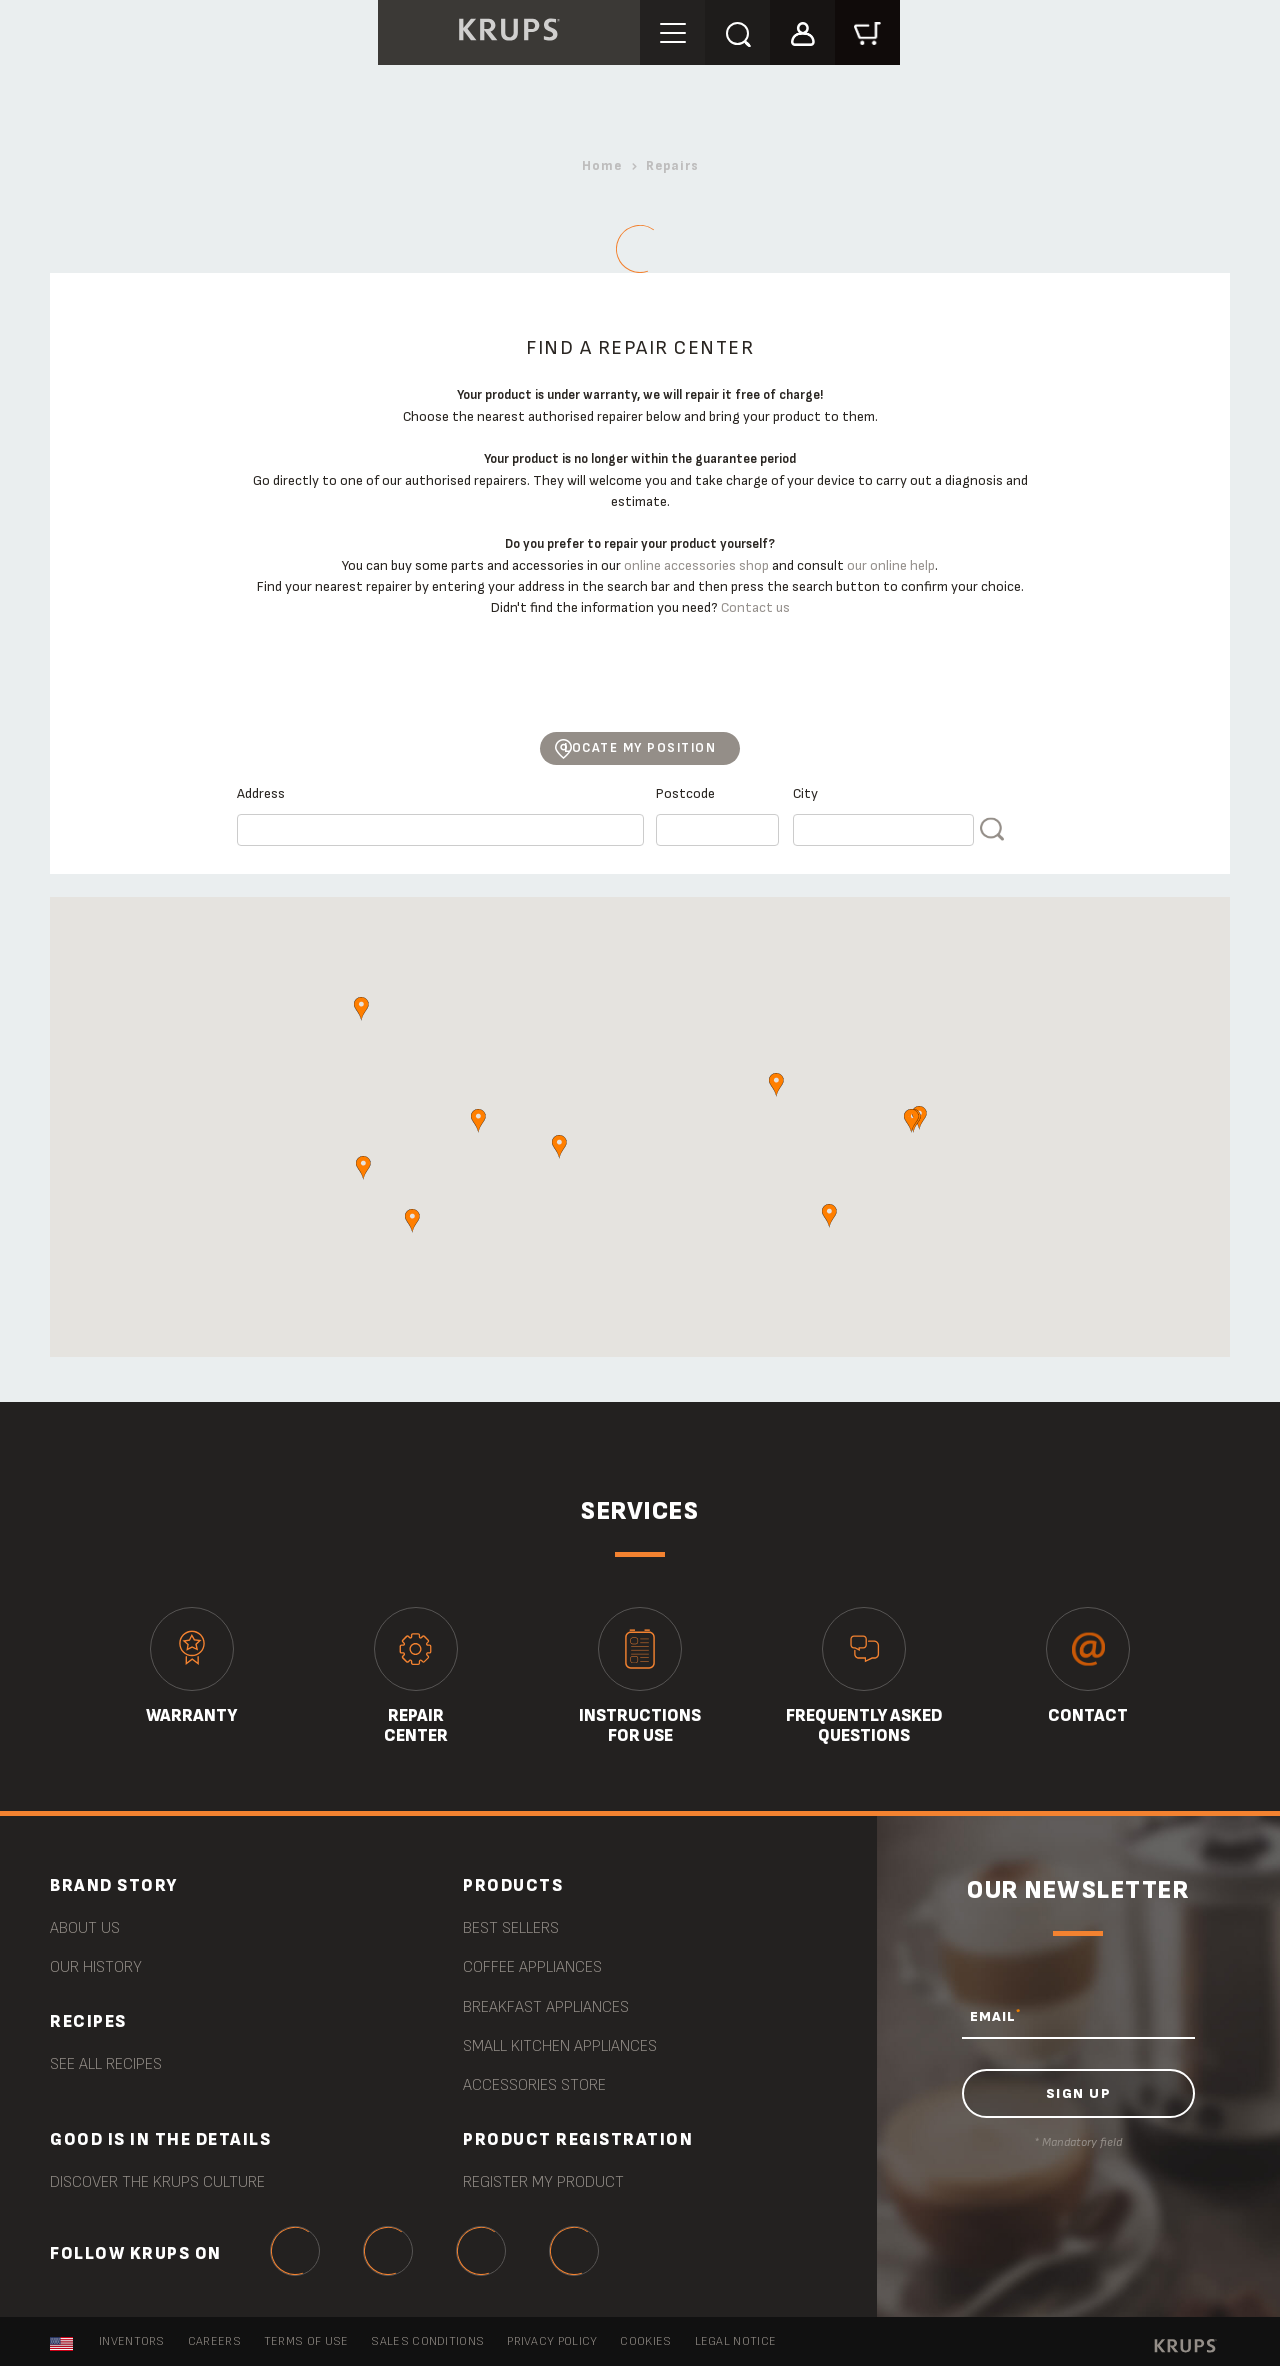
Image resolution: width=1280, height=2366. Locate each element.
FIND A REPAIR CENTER (994, 837)
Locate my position (640, 748)
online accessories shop (696, 565)
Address (261, 793)
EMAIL (995, 2016)
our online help (891, 565)
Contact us (755, 607)
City (805, 793)
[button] (802, 31)
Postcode (685, 793)
